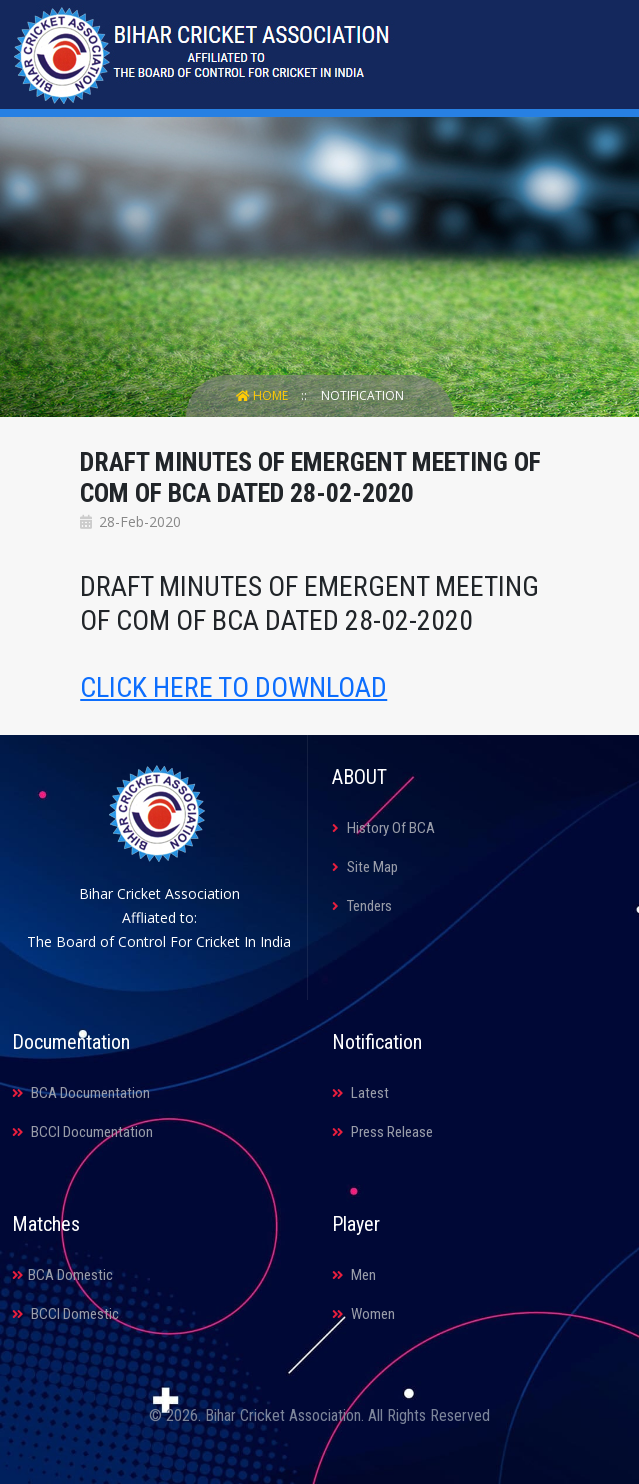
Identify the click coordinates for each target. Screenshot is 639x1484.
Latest (360, 1093)
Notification (362, 395)
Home (263, 395)
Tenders (362, 906)
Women (363, 1314)
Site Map (365, 867)
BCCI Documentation (82, 1132)
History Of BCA (383, 828)
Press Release (382, 1132)
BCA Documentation (81, 1093)
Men (354, 1275)
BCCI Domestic (65, 1314)
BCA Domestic (62, 1275)
